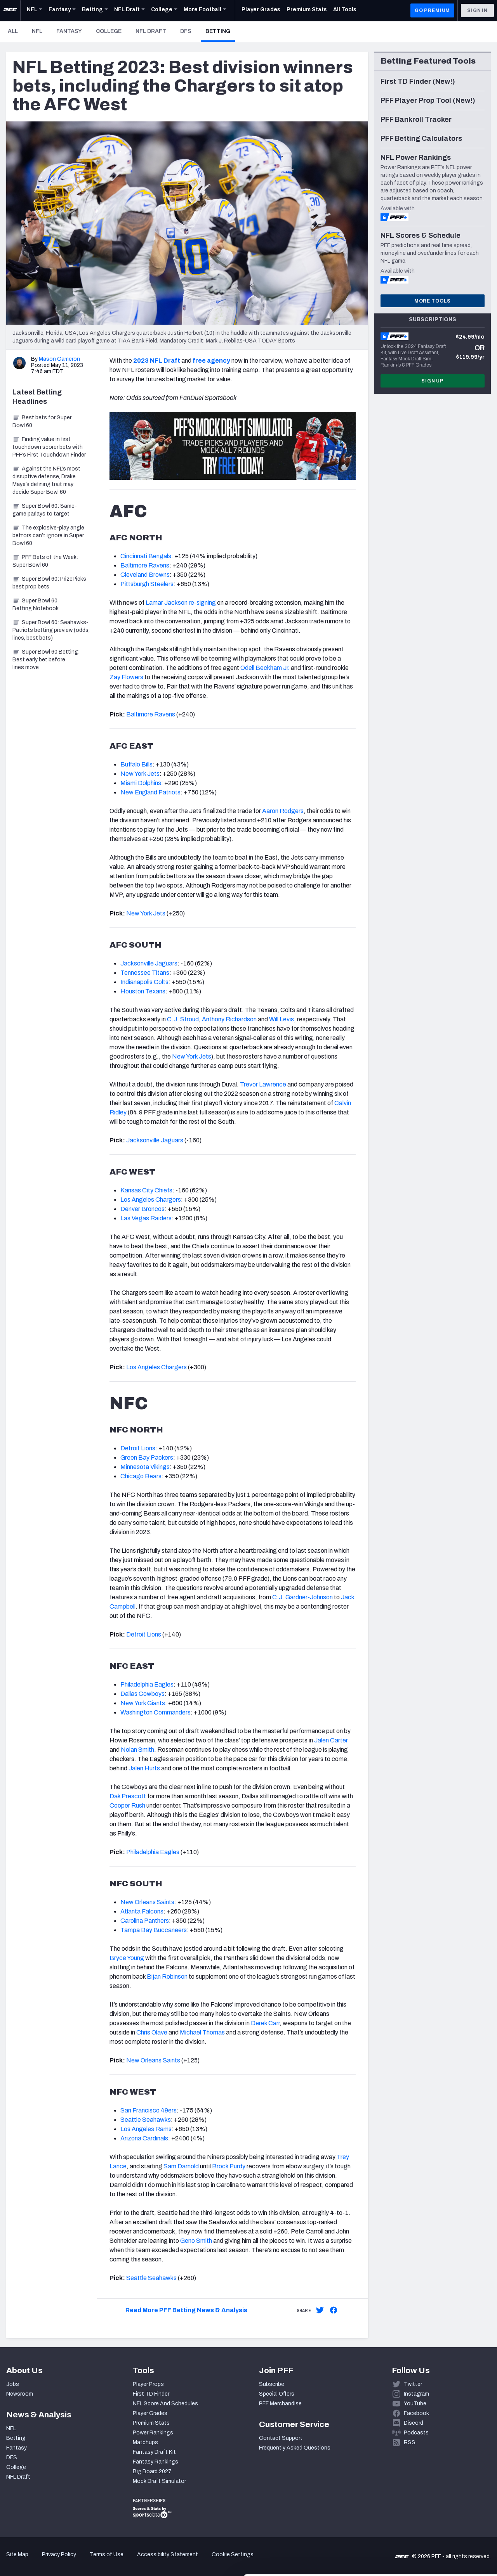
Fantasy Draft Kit (154, 2452)
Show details (120, 2560)
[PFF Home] (10, 10)
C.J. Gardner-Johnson (302, 1597)
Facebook (416, 2413)
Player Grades (150, 2413)
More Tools (432, 301)
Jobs (12, 2384)
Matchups (145, 2442)
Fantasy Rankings (155, 2462)
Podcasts (416, 2433)
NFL (37, 31)
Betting (220, 31)
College (109, 31)
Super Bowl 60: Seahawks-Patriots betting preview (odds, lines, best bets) (51, 630)
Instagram (416, 2394)
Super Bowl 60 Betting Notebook (35, 604)
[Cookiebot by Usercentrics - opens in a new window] (50, 2561)
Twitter (413, 2384)
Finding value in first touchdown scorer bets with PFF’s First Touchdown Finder (49, 447)
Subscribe (271, 2384)
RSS (409, 2442)
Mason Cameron (59, 359)
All (13, 31)
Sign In (477, 10)
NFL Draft (151, 31)
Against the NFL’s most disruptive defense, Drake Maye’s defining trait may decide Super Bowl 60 (46, 480)
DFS (185, 31)
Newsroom (19, 2394)
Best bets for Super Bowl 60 (41, 421)
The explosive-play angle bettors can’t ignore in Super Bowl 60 (48, 535)
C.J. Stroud (183, 1019)
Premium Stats (151, 2423)
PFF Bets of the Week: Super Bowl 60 (45, 561)
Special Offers (276, 2394)
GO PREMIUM (432, 10)
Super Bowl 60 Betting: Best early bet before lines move (46, 659)
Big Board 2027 (152, 2471)
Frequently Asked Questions (294, 2448)
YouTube (415, 2403)
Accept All (432, 2497)
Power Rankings (153, 2433)
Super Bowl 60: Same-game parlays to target (44, 510)
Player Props (148, 2384)
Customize (432, 2522)
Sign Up (432, 381)
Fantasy (69, 31)
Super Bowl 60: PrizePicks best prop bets (49, 583)
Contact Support (280, 2438)
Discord (413, 2423)
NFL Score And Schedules (165, 2403)
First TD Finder (151, 2394)
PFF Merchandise (280, 2403)
